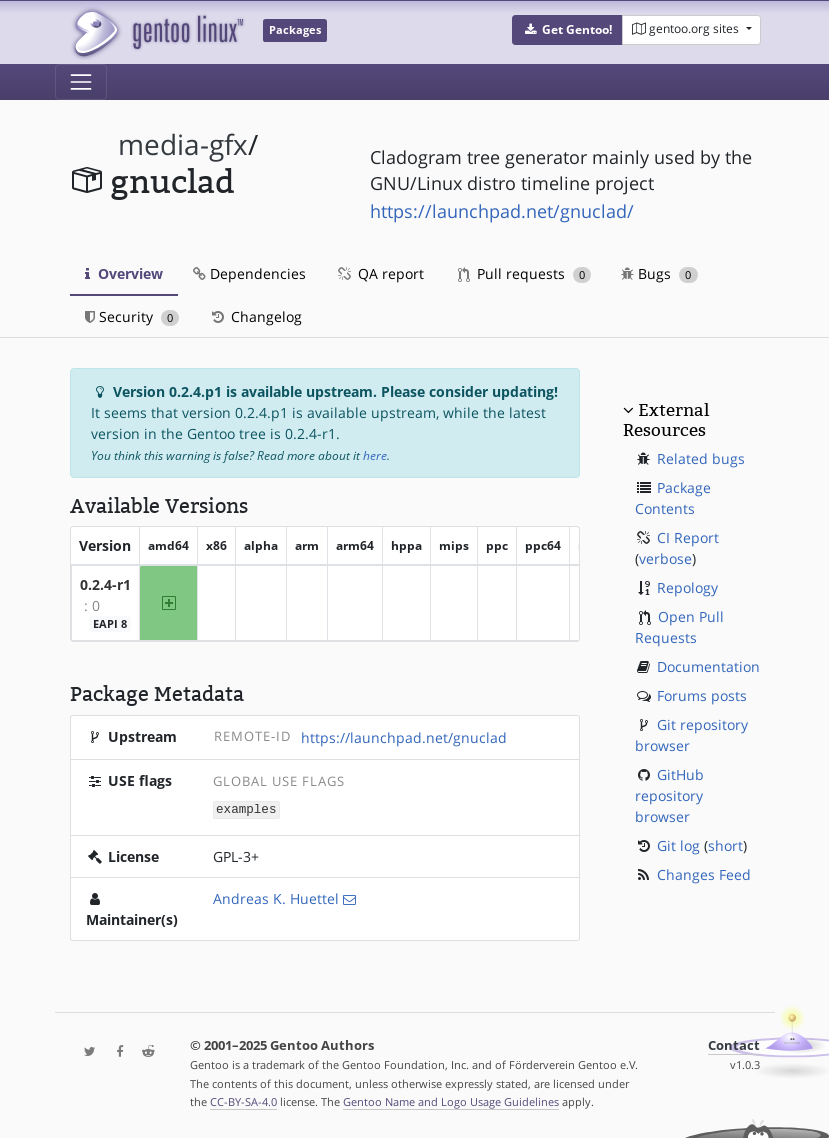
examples (246, 808)
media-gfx (183, 144)
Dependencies (249, 273)
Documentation (708, 666)
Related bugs (701, 458)
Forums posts (702, 695)
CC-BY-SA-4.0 (243, 1101)
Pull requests (525, 273)
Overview (124, 273)
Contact (734, 1044)
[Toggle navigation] (81, 82)
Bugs (659, 273)
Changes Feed (704, 874)
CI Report (688, 537)
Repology (687, 587)
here (375, 455)
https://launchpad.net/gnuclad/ (502, 211)
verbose (665, 558)
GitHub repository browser (669, 795)
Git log (678, 845)
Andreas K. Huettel (276, 897)
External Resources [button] (666, 420)
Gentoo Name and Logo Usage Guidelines (451, 1101)
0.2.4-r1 (105, 584)
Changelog (255, 316)
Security (132, 316)
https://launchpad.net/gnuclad (404, 737)
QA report (380, 273)
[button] (567, 30)
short (725, 845)
